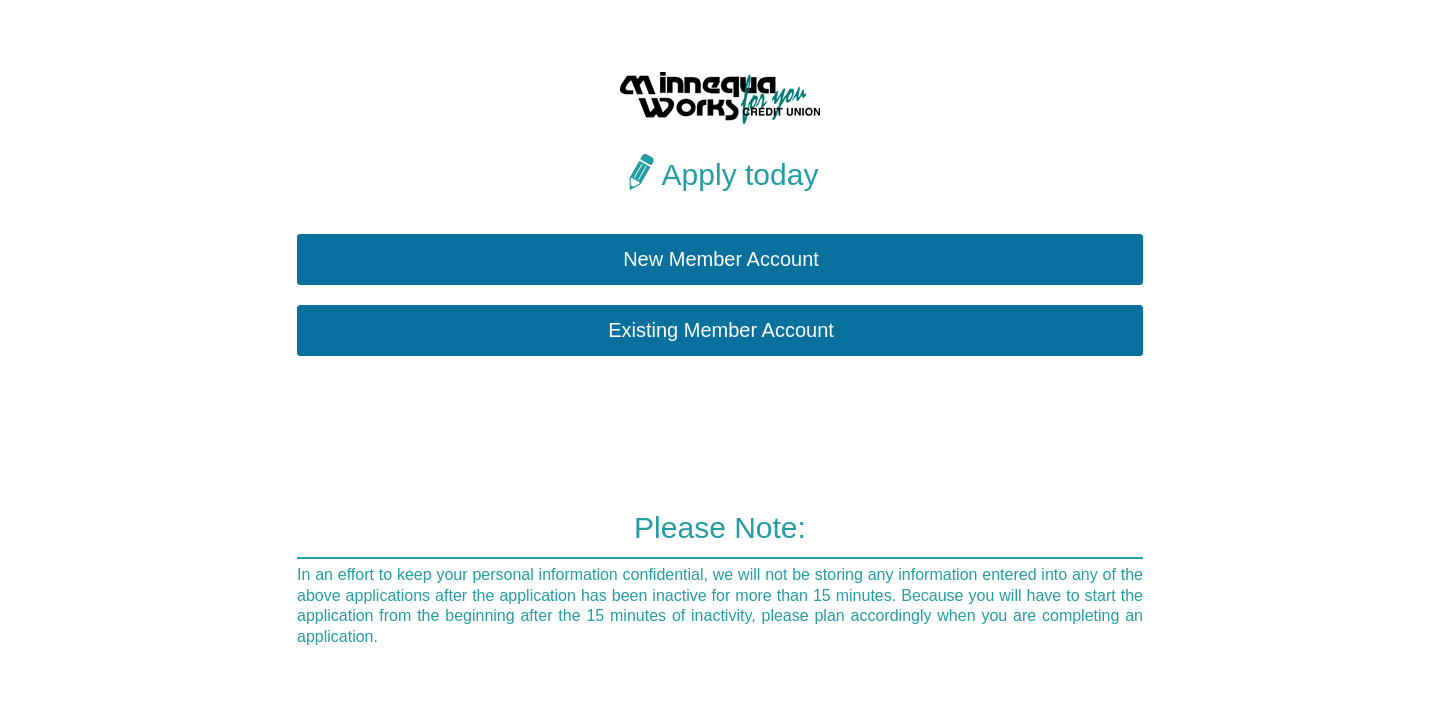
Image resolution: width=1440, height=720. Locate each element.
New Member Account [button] (721, 259)
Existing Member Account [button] (721, 330)
